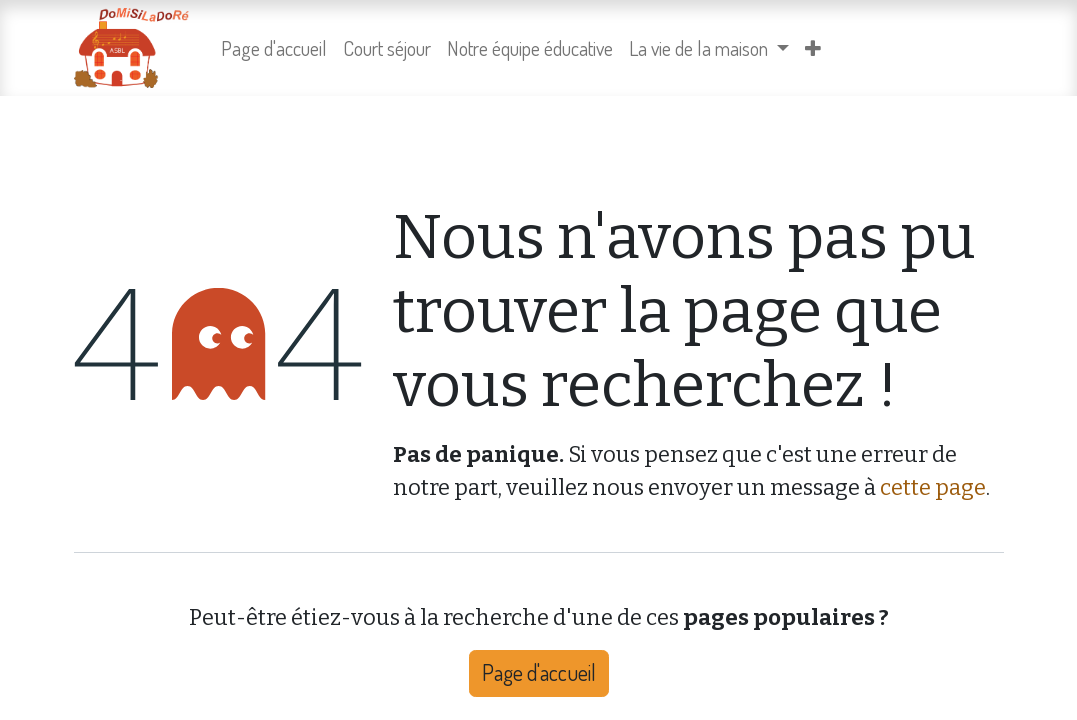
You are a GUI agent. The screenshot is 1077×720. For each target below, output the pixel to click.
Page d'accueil (539, 672)
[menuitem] (274, 48)
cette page (933, 487)
